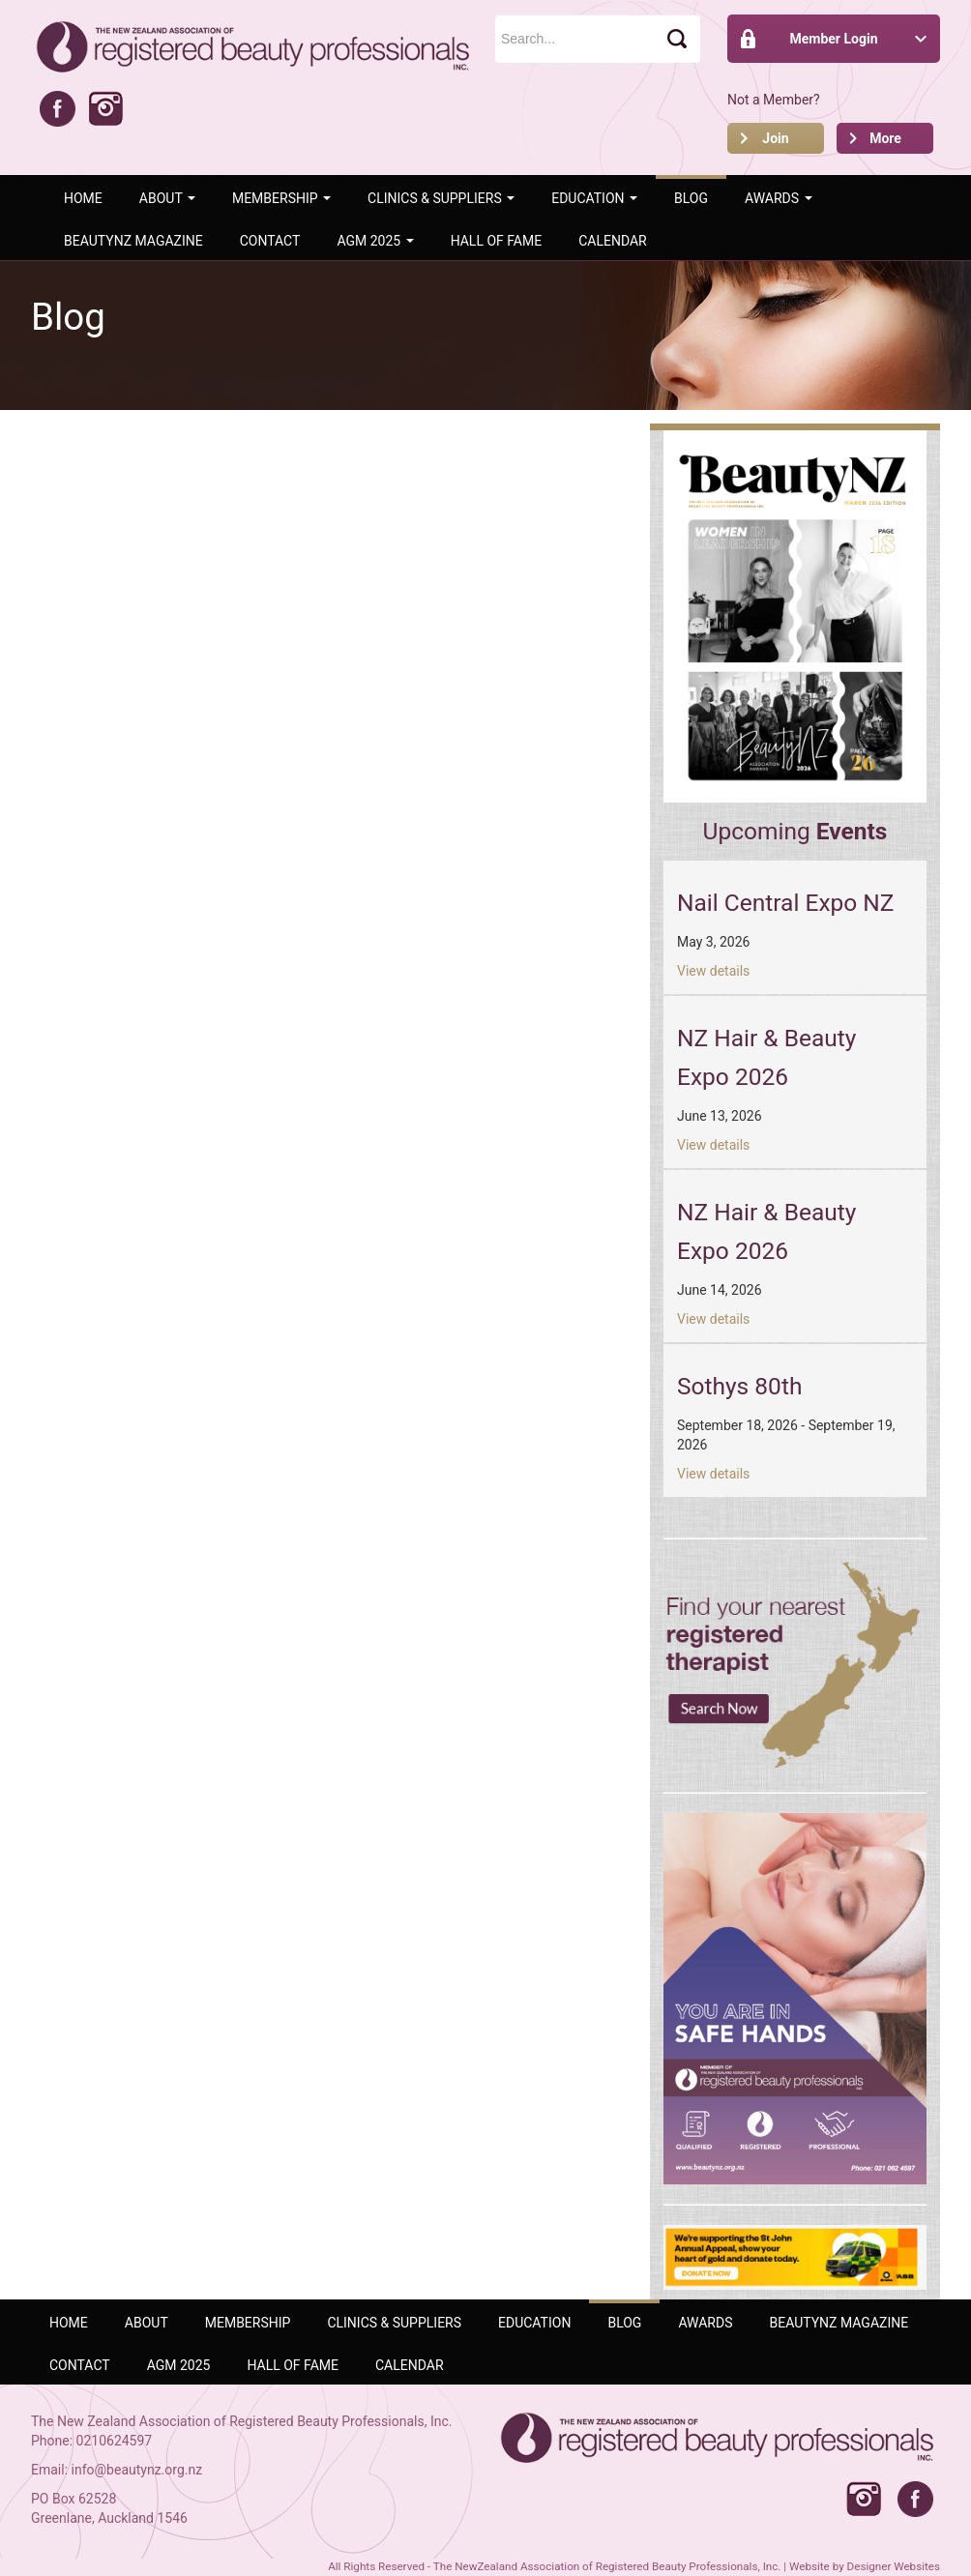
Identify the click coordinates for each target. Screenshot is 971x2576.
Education (594, 198)
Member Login (833, 38)
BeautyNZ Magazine (133, 241)
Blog (691, 198)
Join (775, 138)
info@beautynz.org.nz (137, 2469)
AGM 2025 (375, 241)
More (885, 138)
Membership (281, 198)
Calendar (612, 241)
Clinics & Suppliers (441, 198)
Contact (270, 241)
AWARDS (778, 198)
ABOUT (167, 198)
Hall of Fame (497, 241)
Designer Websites (893, 2566)
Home (83, 198)
